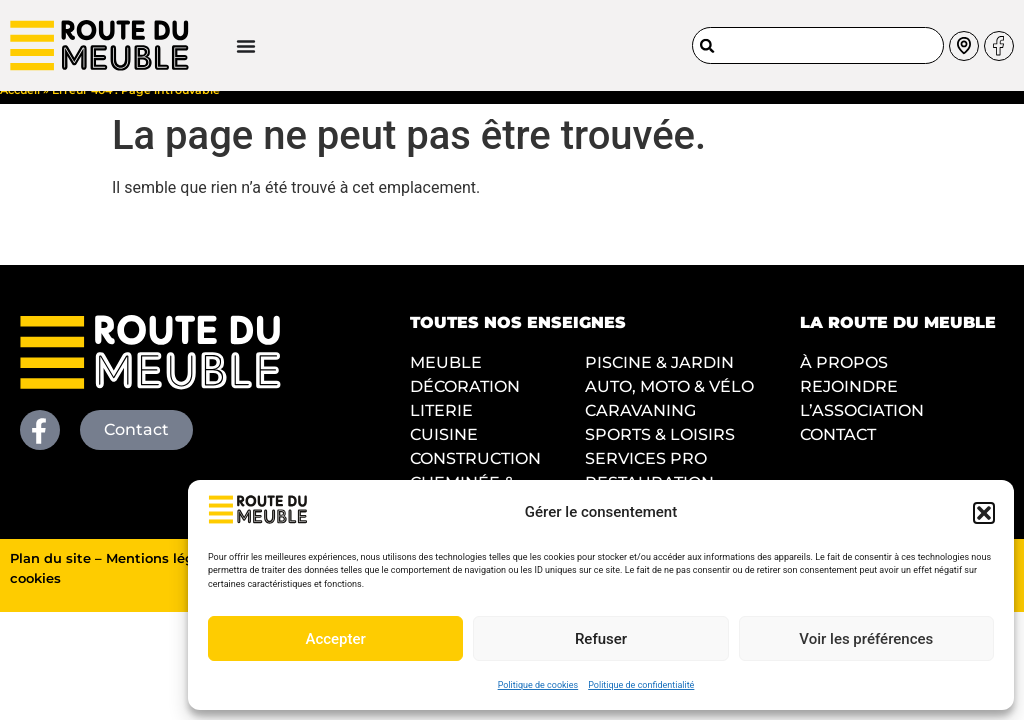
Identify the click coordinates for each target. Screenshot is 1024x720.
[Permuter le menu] (176, 39)
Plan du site (50, 575)
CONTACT (838, 451)
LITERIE (441, 427)
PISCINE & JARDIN (659, 379)
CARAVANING (640, 427)
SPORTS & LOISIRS (660, 451)
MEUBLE (446, 379)
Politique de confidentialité (641, 685)
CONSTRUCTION (475, 475)
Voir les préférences (866, 639)
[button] (984, 513)
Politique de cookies (538, 685)
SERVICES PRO (646, 475)
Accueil (20, 107)
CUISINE (444, 451)
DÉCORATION (465, 403)
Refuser (601, 639)
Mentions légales (163, 575)
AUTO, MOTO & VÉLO (669, 403)
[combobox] (818, 38)
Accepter (335, 639)
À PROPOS (844, 379)
